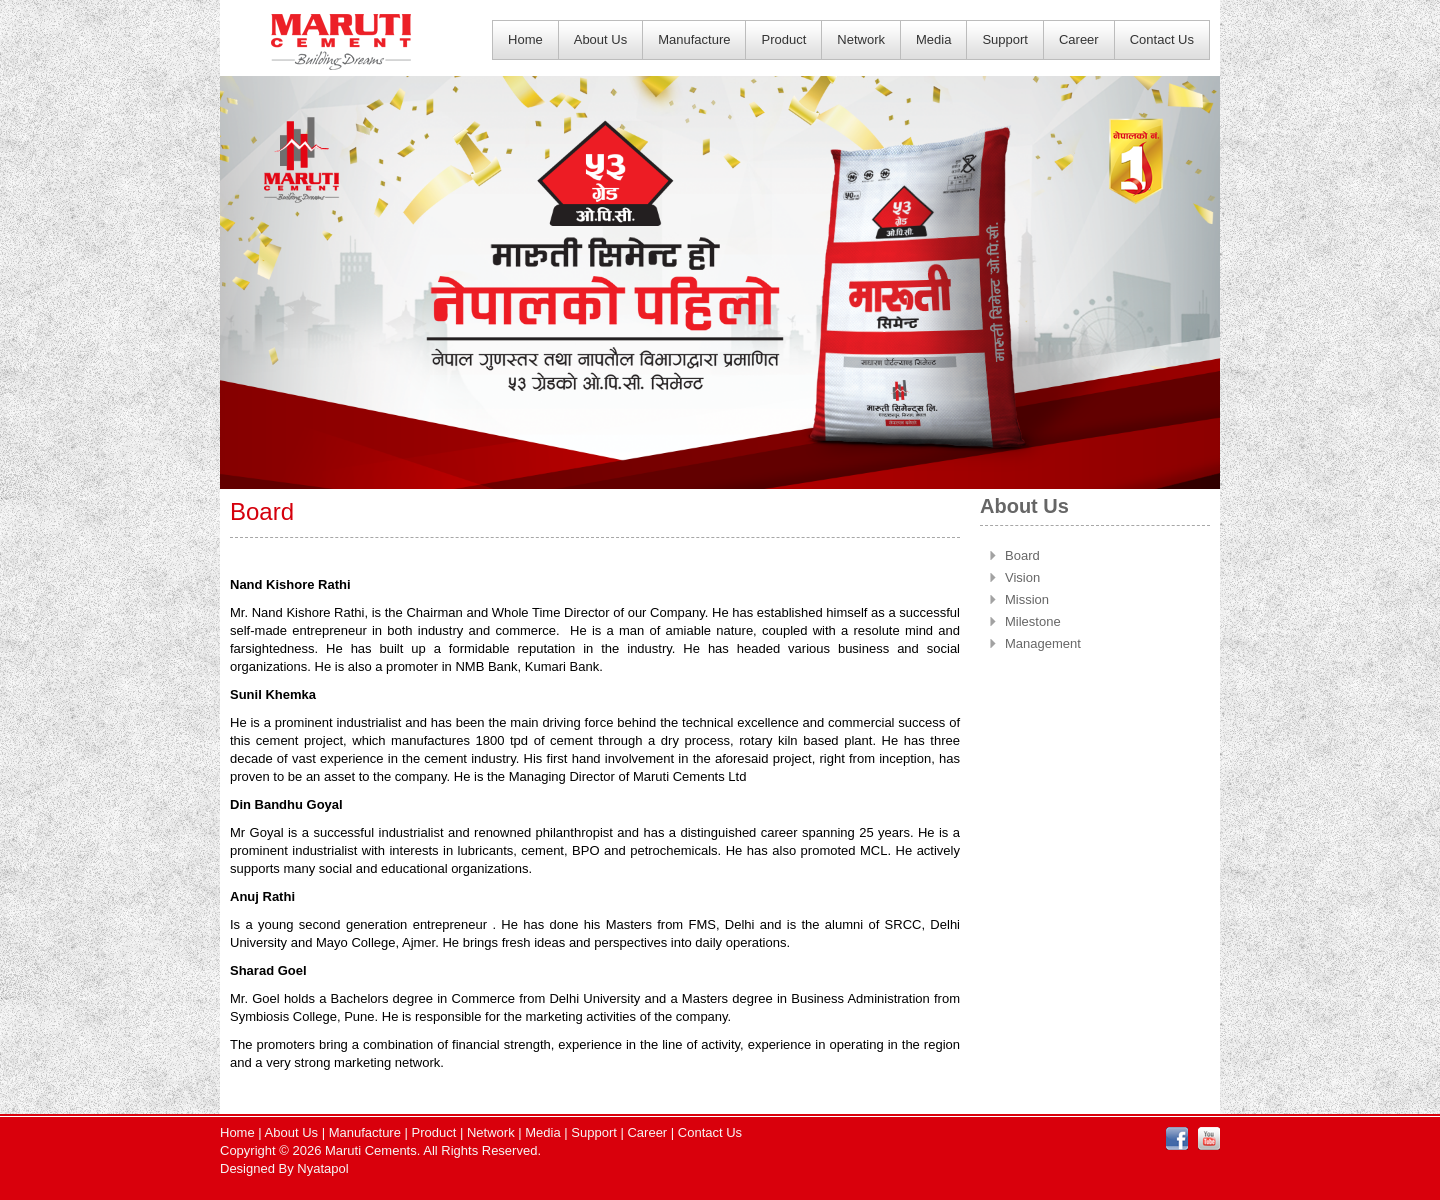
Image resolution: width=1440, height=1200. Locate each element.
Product (783, 39)
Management (1043, 643)
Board (1022, 555)
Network (861, 39)
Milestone (1033, 621)
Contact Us (1162, 39)
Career (1079, 39)
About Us (600, 39)
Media (933, 39)
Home (525, 39)
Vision (1022, 577)
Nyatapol (322, 1168)
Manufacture (694, 39)
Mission (1027, 599)
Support (1005, 39)
